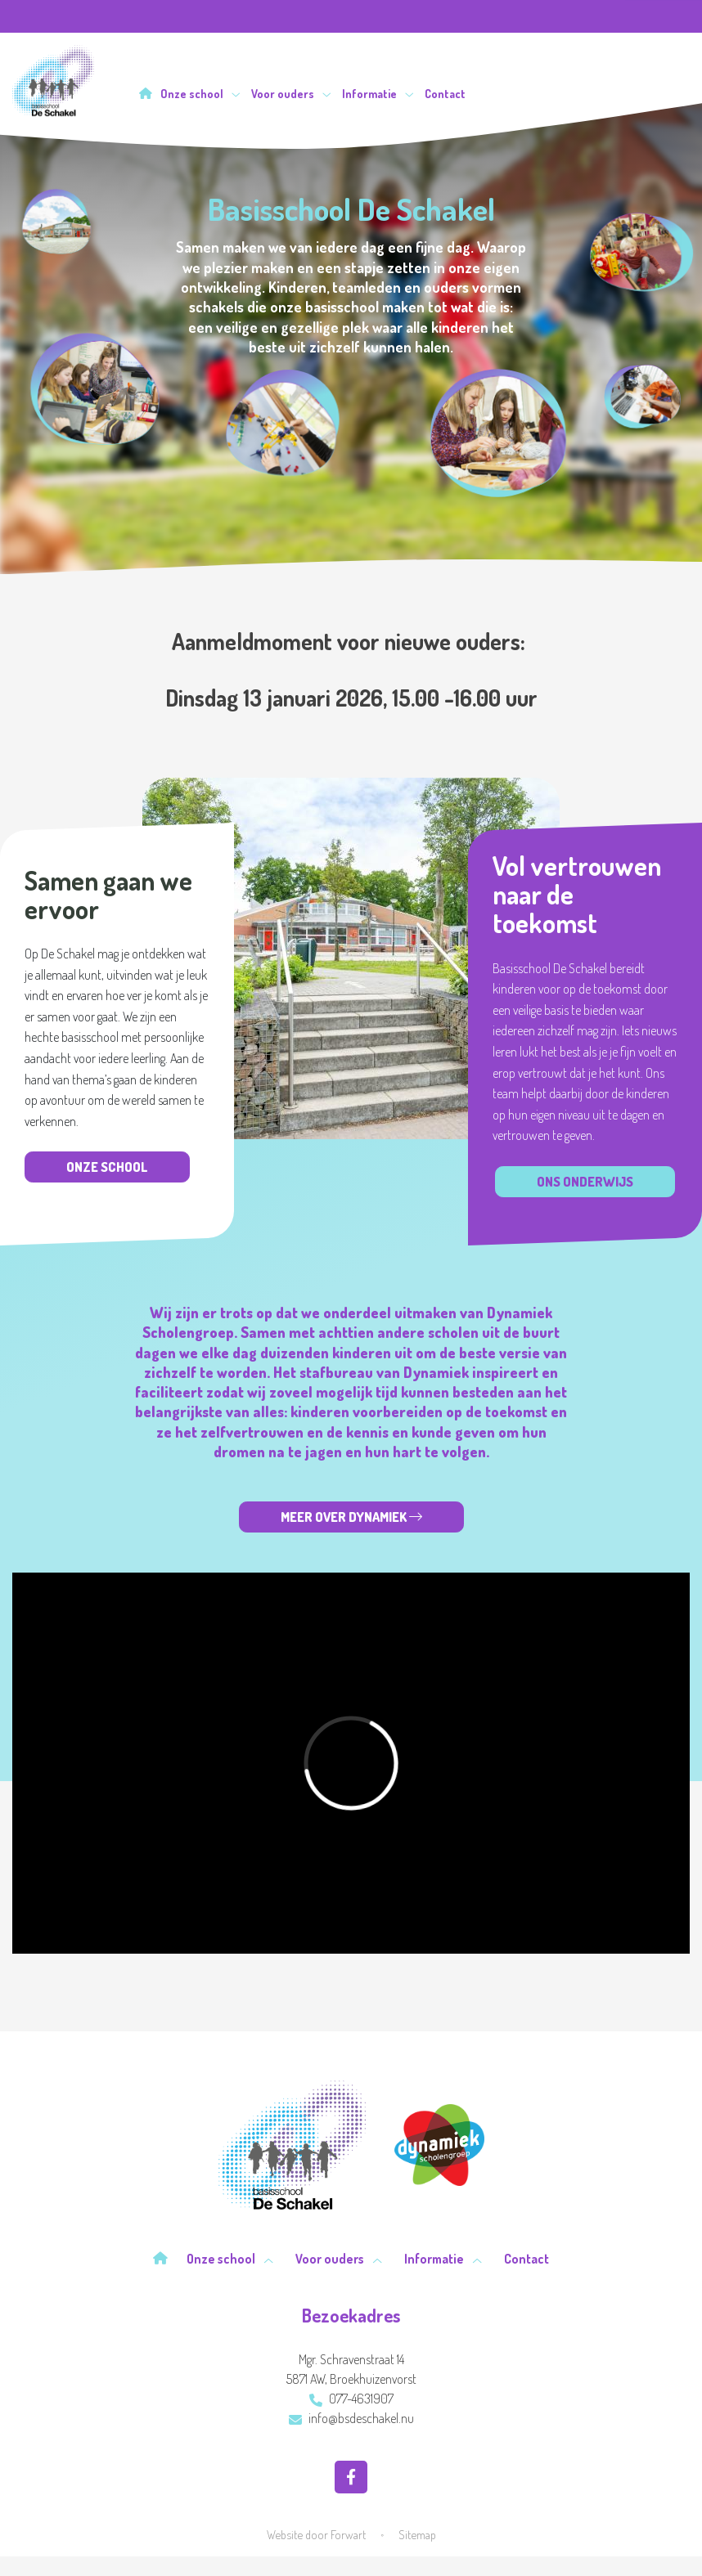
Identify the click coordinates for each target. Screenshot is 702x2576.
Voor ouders (291, 94)
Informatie (378, 94)
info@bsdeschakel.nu (351, 2418)
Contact (445, 94)
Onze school (200, 94)
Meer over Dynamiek (351, 1517)
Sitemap (417, 2534)
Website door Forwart (316, 2534)
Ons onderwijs (585, 1182)
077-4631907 (351, 2398)
